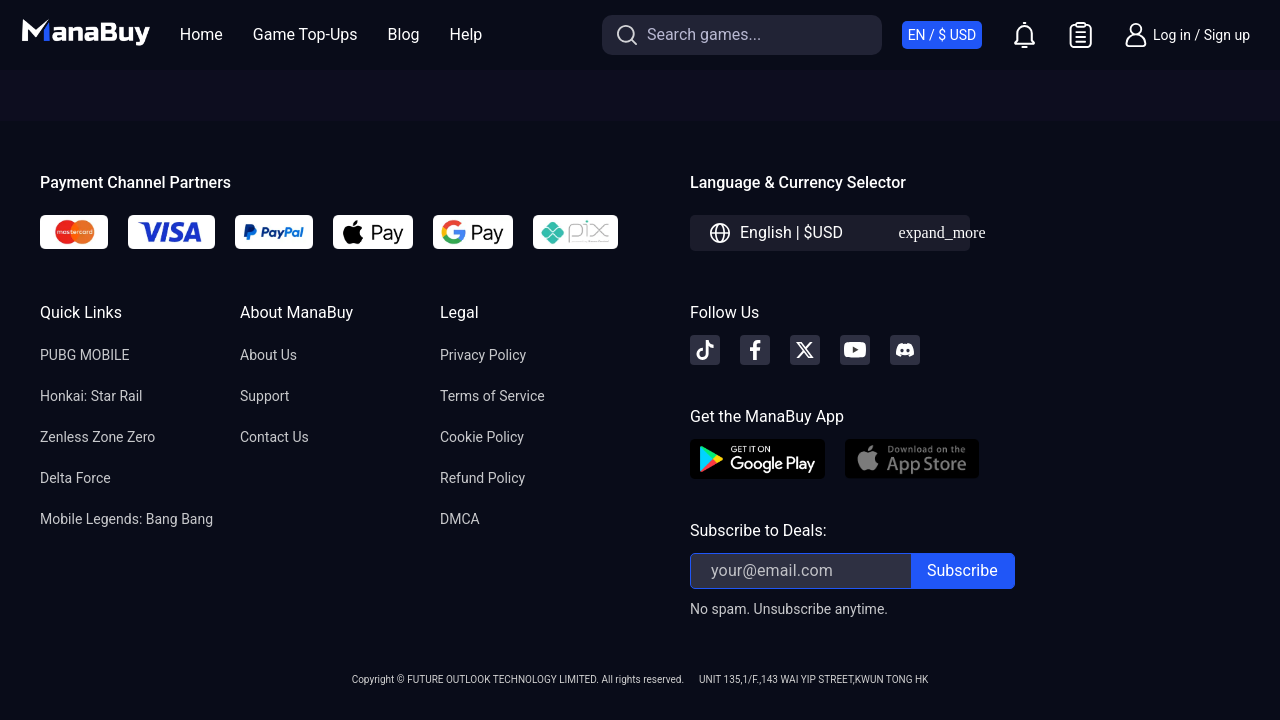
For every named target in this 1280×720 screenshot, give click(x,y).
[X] (805, 350)
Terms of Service (492, 396)
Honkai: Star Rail (91, 396)
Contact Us (274, 437)
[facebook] (755, 350)
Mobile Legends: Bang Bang (126, 519)
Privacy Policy (483, 355)
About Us (268, 355)
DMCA (460, 519)
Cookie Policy (482, 437)
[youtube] (855, 350)
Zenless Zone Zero (97, 437)
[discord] (905, 350)
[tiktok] (705, 350)
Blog (404, 34)
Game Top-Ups (305, 34)
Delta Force (75, 478)
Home (201, 34)
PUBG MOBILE (85, 355)
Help (466, 34)
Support (264, 396)
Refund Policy (482, 478)
